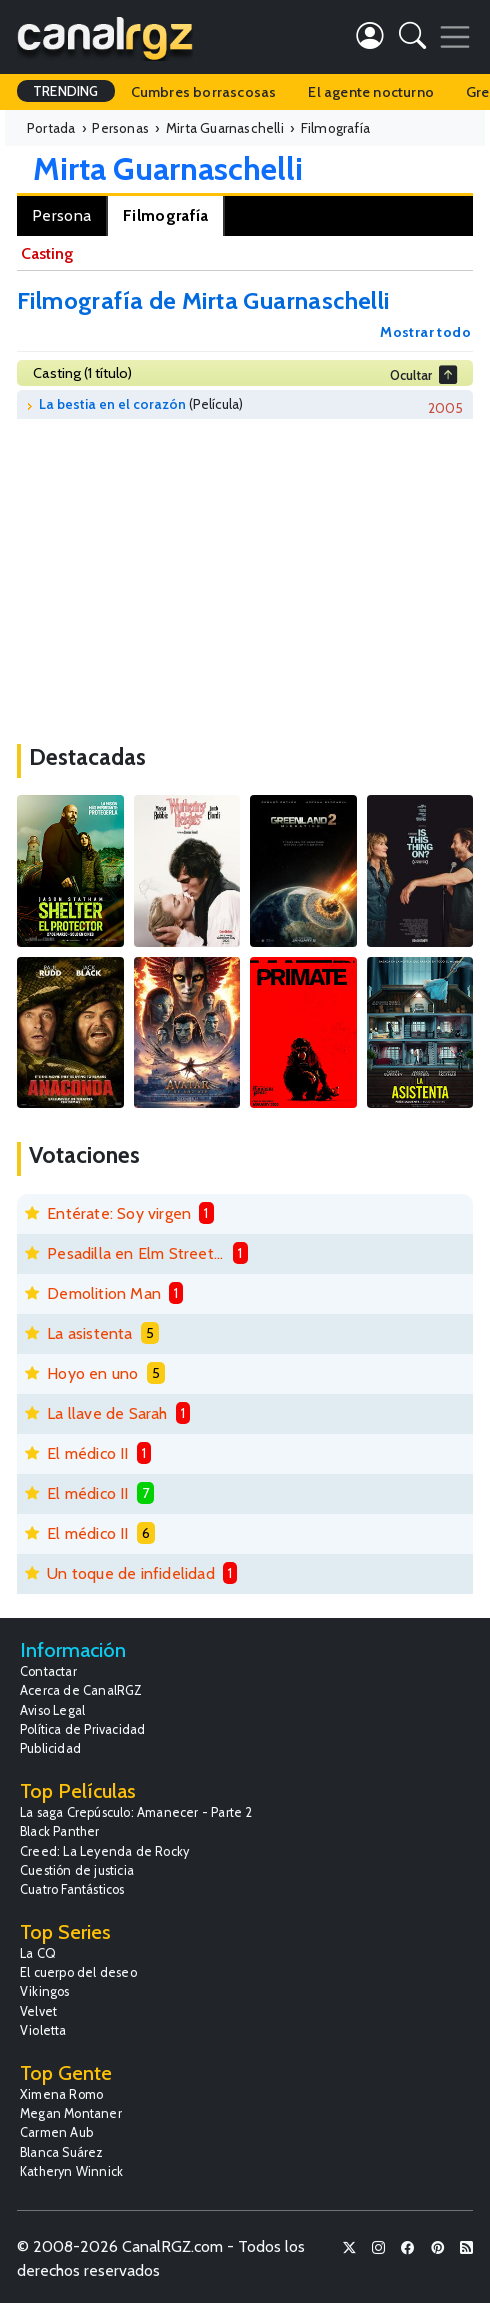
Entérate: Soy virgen (119, 1213)
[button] (412, 39)
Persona (61, 215)
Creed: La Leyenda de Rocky (104, 1851)
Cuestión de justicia (77, 1870)
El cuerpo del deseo (78, 1972)
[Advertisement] (245, 574)
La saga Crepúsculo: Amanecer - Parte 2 (136, 1812)
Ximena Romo (61, 2094)
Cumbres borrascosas (204, 92)
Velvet (38, 2011)
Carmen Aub (56, 2132)
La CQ (38, 1953)
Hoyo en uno (92, 1373)
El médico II (87, 1453)
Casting (47, 253)
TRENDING (66, 91)
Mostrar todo (425, 332)
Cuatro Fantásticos (72, 1889)
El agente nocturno (371, 92)
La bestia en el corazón (112, 404)
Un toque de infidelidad (131, 1573)
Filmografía (165, 215)
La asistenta (89, 1333)
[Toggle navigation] (455, 37)
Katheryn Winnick (71, 2171)
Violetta (43, 2030)
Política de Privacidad (82, 1729)
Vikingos (45, 1991)
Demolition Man (104, 1293)
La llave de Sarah (107, 1413)
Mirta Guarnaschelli (168, 168)
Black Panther (60, 1831)
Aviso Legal (52, 1710)
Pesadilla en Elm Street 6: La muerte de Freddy (136, 1253)
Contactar (48, 1671)
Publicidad (50, 1748)
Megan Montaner (71, 2113)
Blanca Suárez (62, 2152)
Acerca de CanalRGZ (81, 1690)
